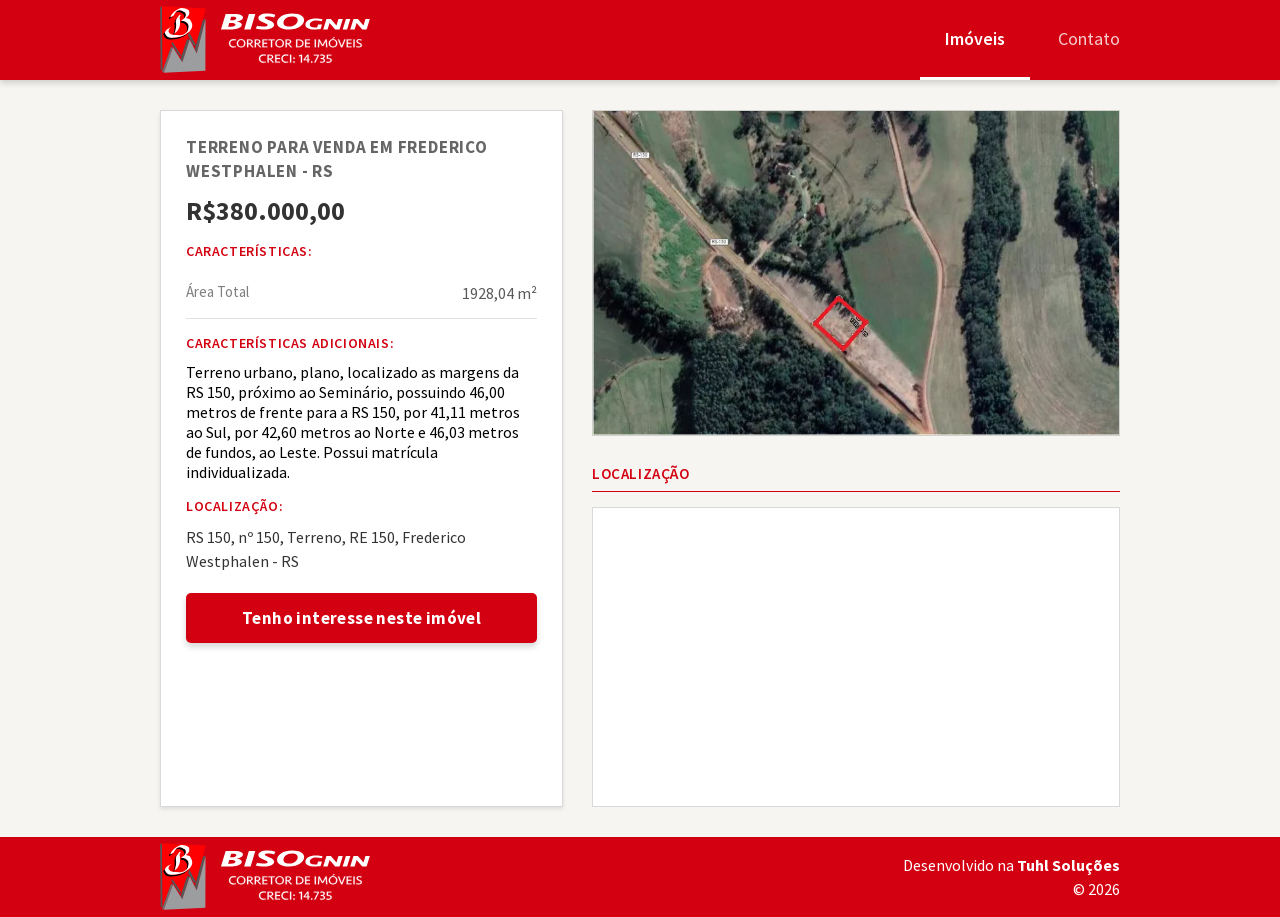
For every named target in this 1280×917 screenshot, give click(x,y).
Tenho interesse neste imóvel (361, 618)
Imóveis (975, 38)
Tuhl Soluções (1068, 865)
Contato (1089, 38)
